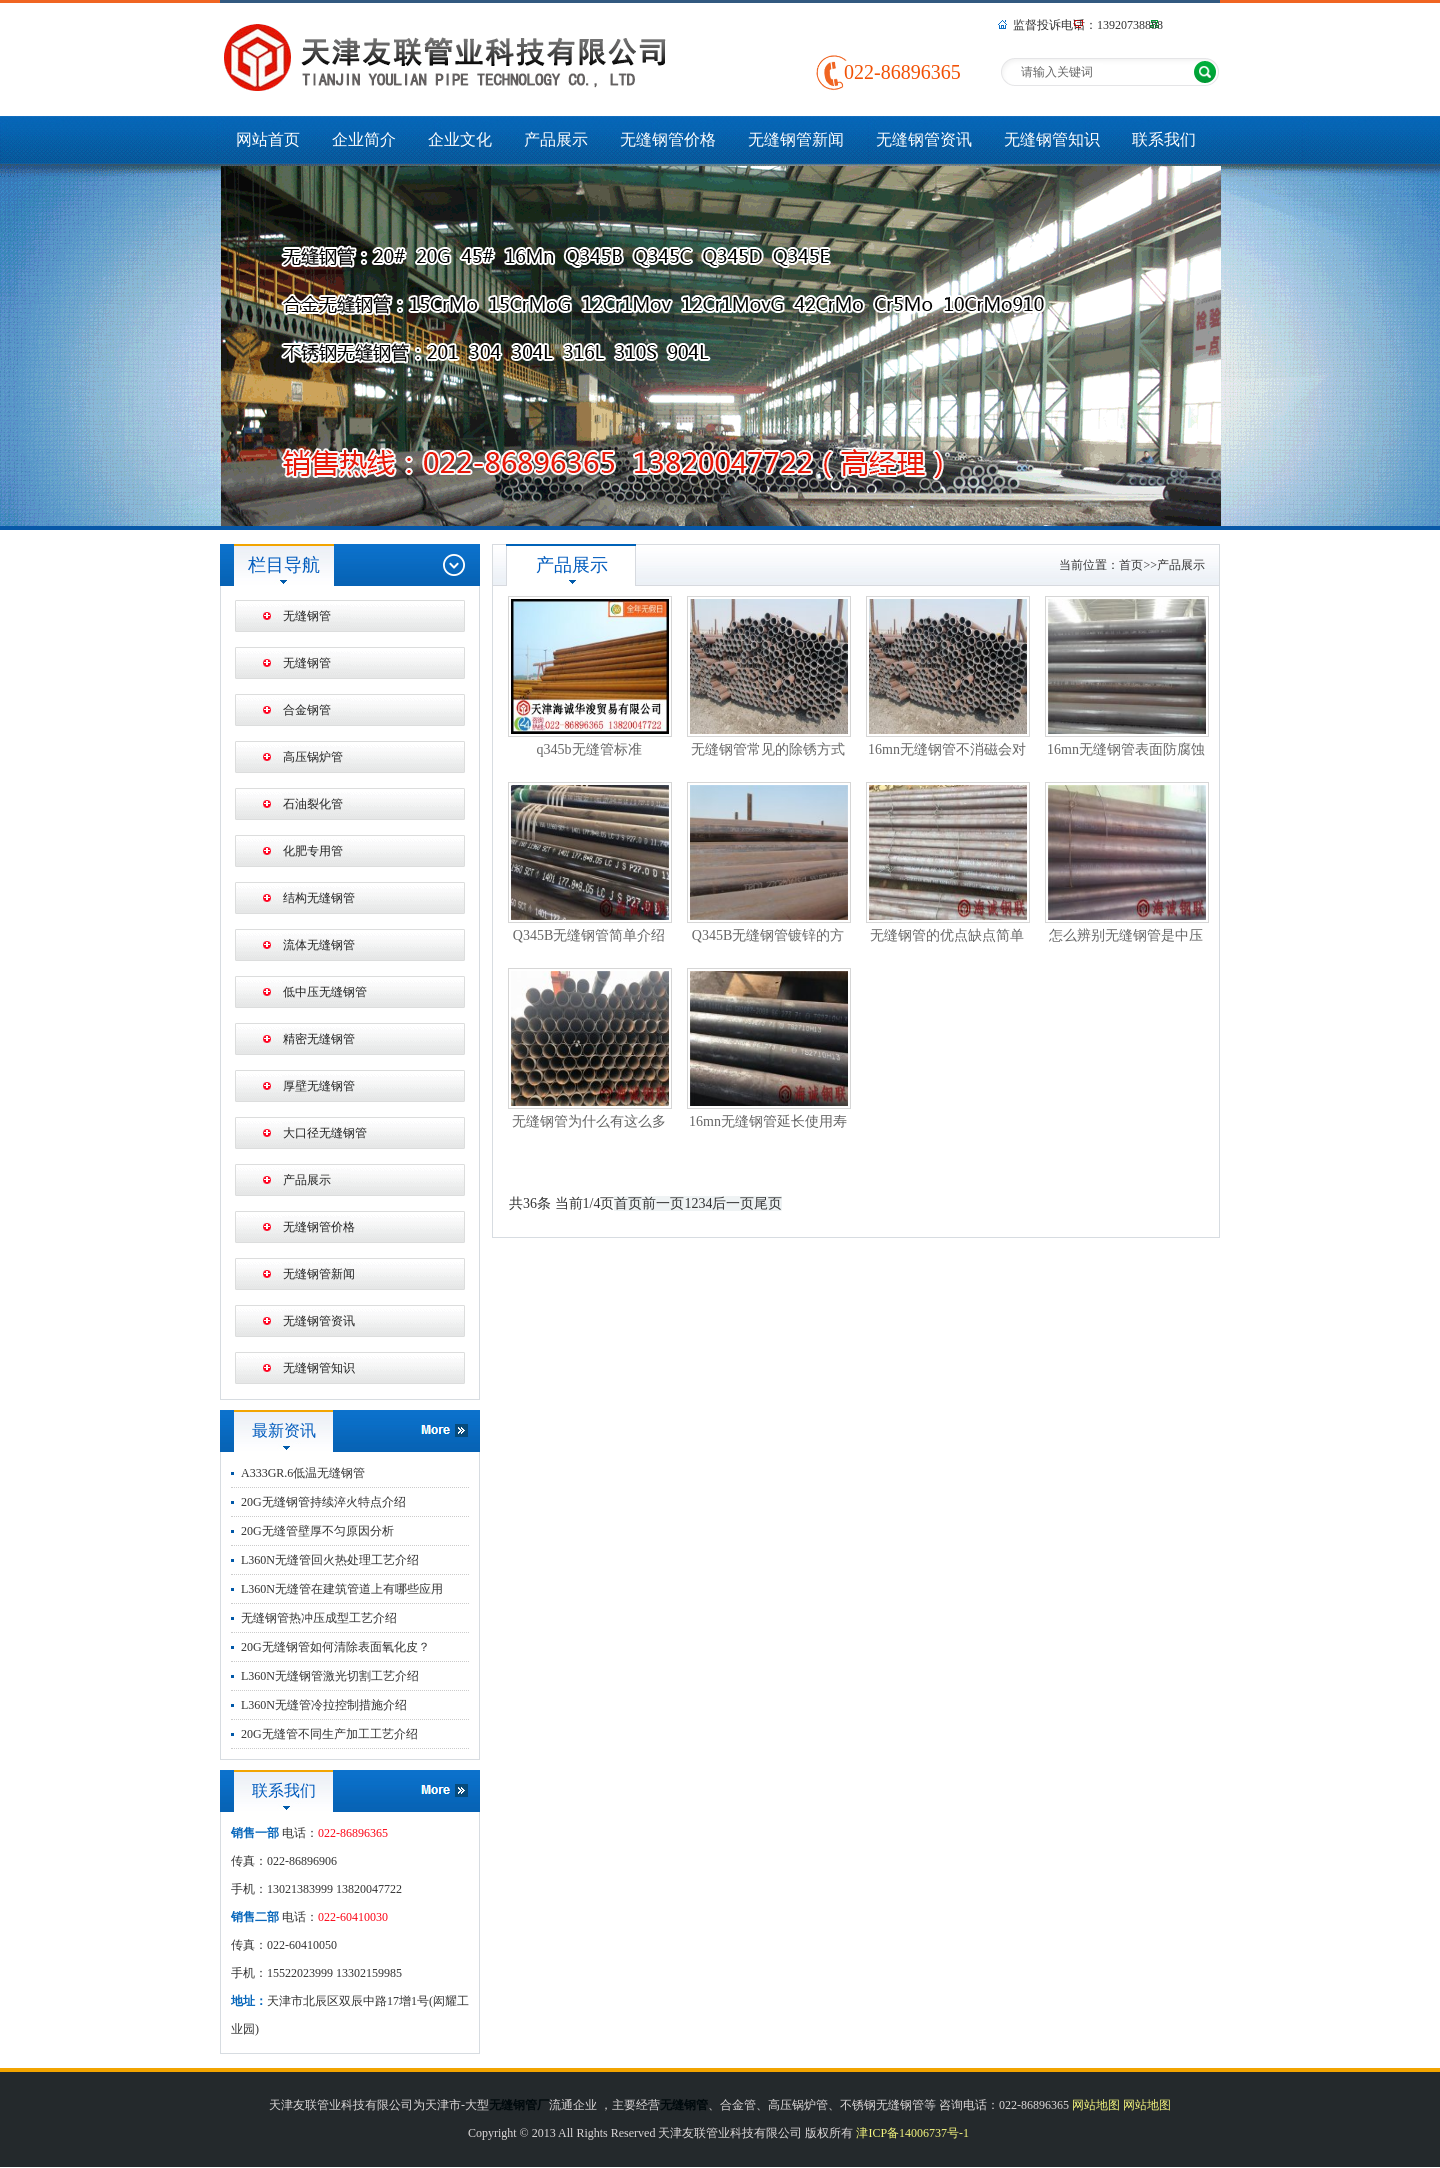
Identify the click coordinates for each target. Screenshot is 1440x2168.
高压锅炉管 (313, 757)
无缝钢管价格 (668, 139)
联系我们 (1164, 139)
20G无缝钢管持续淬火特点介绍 (323, 1502)
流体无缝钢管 (319, 945)
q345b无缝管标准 (589, 749)
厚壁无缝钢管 (319, 1086)
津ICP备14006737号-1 (912, 2133)
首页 (1131, 565)
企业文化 (460, 139)
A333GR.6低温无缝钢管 (303, 1473)
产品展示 (556, 139)
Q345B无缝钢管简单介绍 (589, 935)
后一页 (733, 1203)
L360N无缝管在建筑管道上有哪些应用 (342, 1589)
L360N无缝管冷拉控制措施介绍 (324, 1705)
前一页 (663, 1203)
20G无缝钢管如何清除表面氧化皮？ (335, 1647)
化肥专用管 (313, 851)
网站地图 (1096, 2105)
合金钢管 (307, 710)
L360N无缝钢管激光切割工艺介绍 (330, 1676)
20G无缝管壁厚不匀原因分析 (317, 1531)
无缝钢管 (307, 616)
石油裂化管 (313, 804)
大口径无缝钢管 (325, 1133)
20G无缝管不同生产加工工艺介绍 (329, 1734)
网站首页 (268, 139)
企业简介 (364, 139)
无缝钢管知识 (1052, 139)
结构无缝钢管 (319, 898)
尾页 (768, 1203)
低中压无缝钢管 (325, 992)
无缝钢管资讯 (924, 139)
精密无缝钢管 (319, 1039)
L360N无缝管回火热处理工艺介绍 (330, 1560)
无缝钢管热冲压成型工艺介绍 (319, 1618)
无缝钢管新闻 (796, 139)
